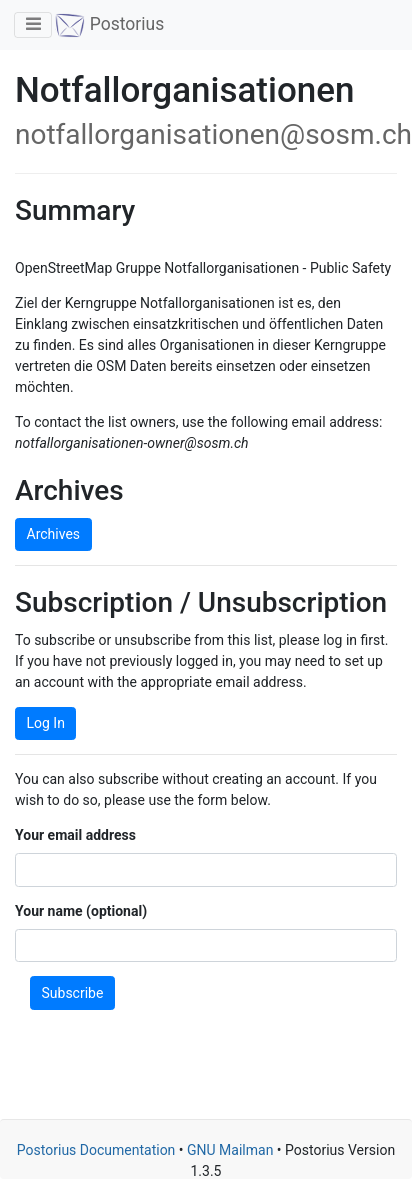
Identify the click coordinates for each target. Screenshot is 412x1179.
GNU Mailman (230, 1150)
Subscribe (73, 993)
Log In (46, 723)
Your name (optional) (81, 911)
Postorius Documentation (96, 1150)
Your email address (75, 835)
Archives (54, 534)
